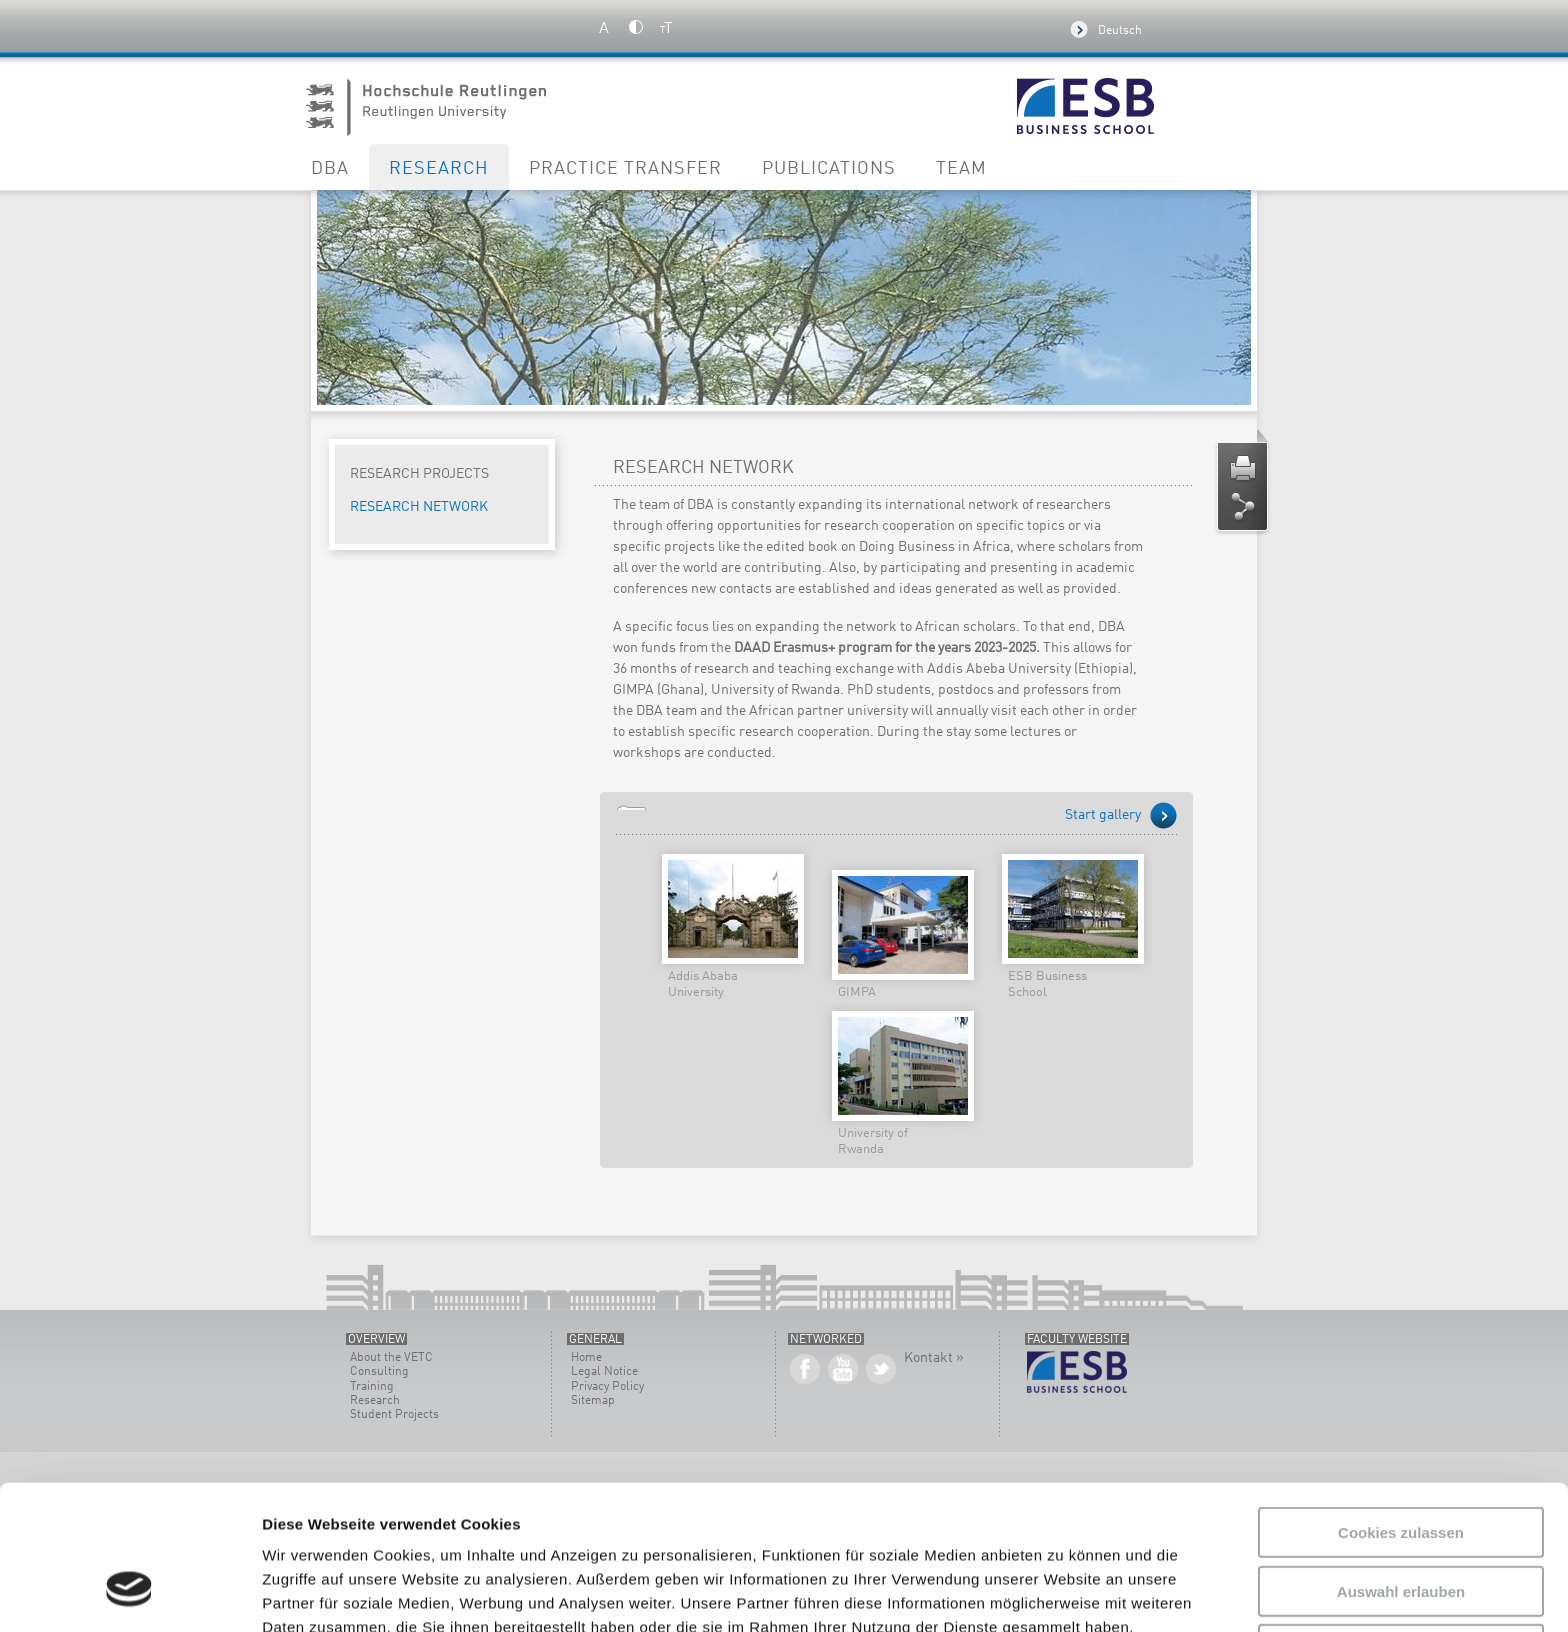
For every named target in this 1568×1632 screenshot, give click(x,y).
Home (586, 1358)
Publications (829, 169)
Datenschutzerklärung (1016, 1527)
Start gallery (1103, 815)
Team (961, 169)
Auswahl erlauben (1401, 1467)
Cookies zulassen (1401, 1408)
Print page (1243, 468)
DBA (330, 169)
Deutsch (1120, 31)
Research (439, 169)
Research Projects (419, 474)
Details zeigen (1063, 1592)
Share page (1243, 507)
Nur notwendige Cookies (1401, 1525)
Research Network (419, 507)
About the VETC (391, 1358)
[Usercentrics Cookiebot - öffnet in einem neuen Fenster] (129, 1593)
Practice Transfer (625, 169)
